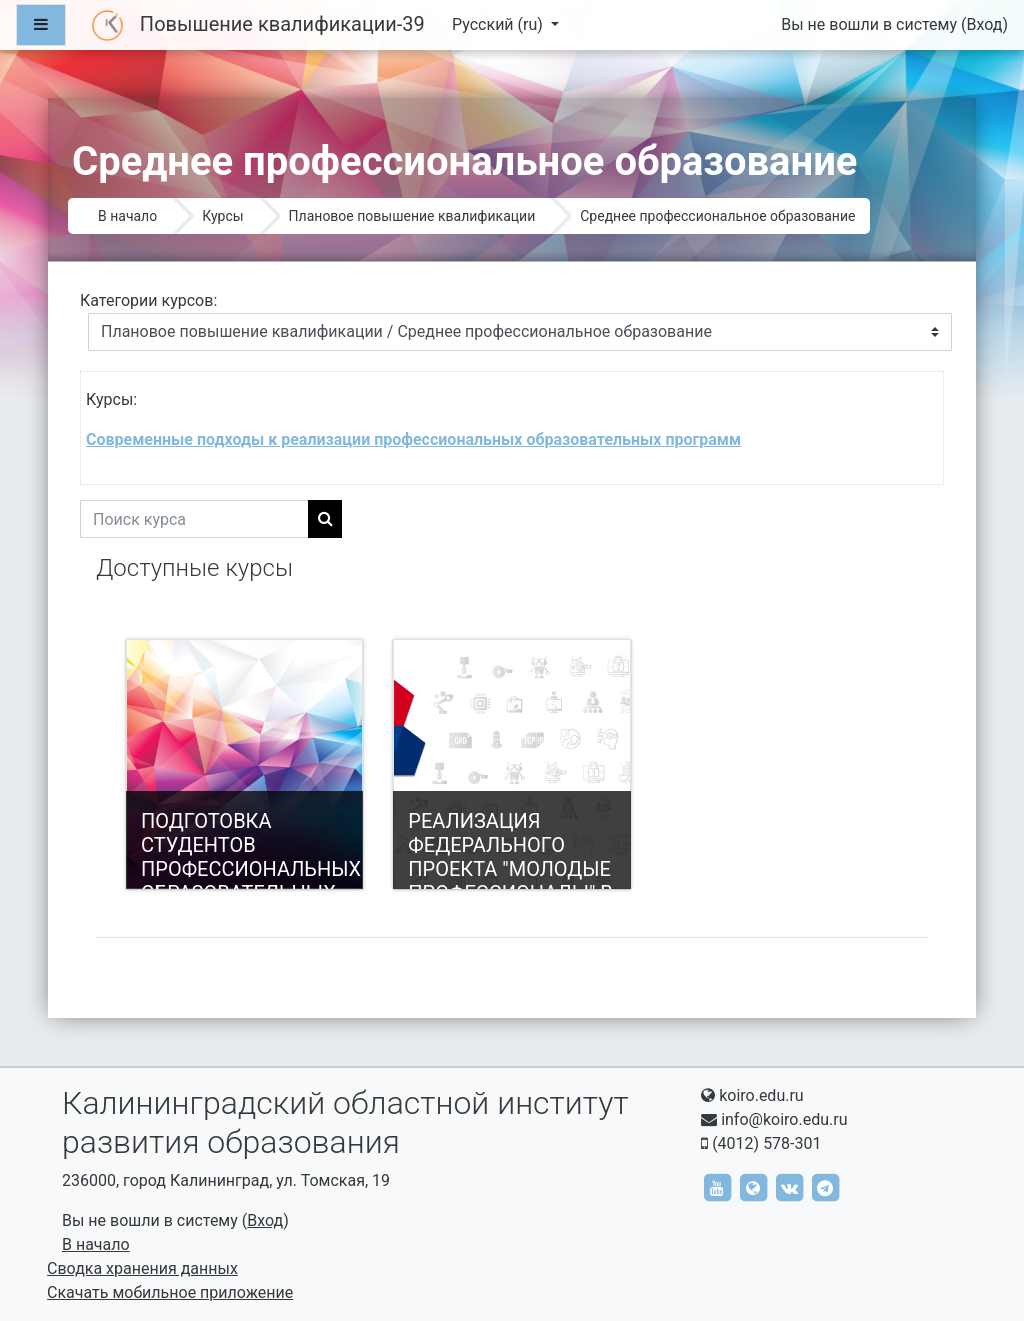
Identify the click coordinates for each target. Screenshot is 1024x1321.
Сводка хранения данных (142, 1268)
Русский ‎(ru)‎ (499, 24)
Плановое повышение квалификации (412, 216)
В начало (127, 216)
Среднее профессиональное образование (717, 216)
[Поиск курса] (194, 519)
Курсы (222, 216)
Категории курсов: (148, 300)
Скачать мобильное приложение (170, 1292)
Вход (984, 24)
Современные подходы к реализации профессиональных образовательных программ (413, 439)
